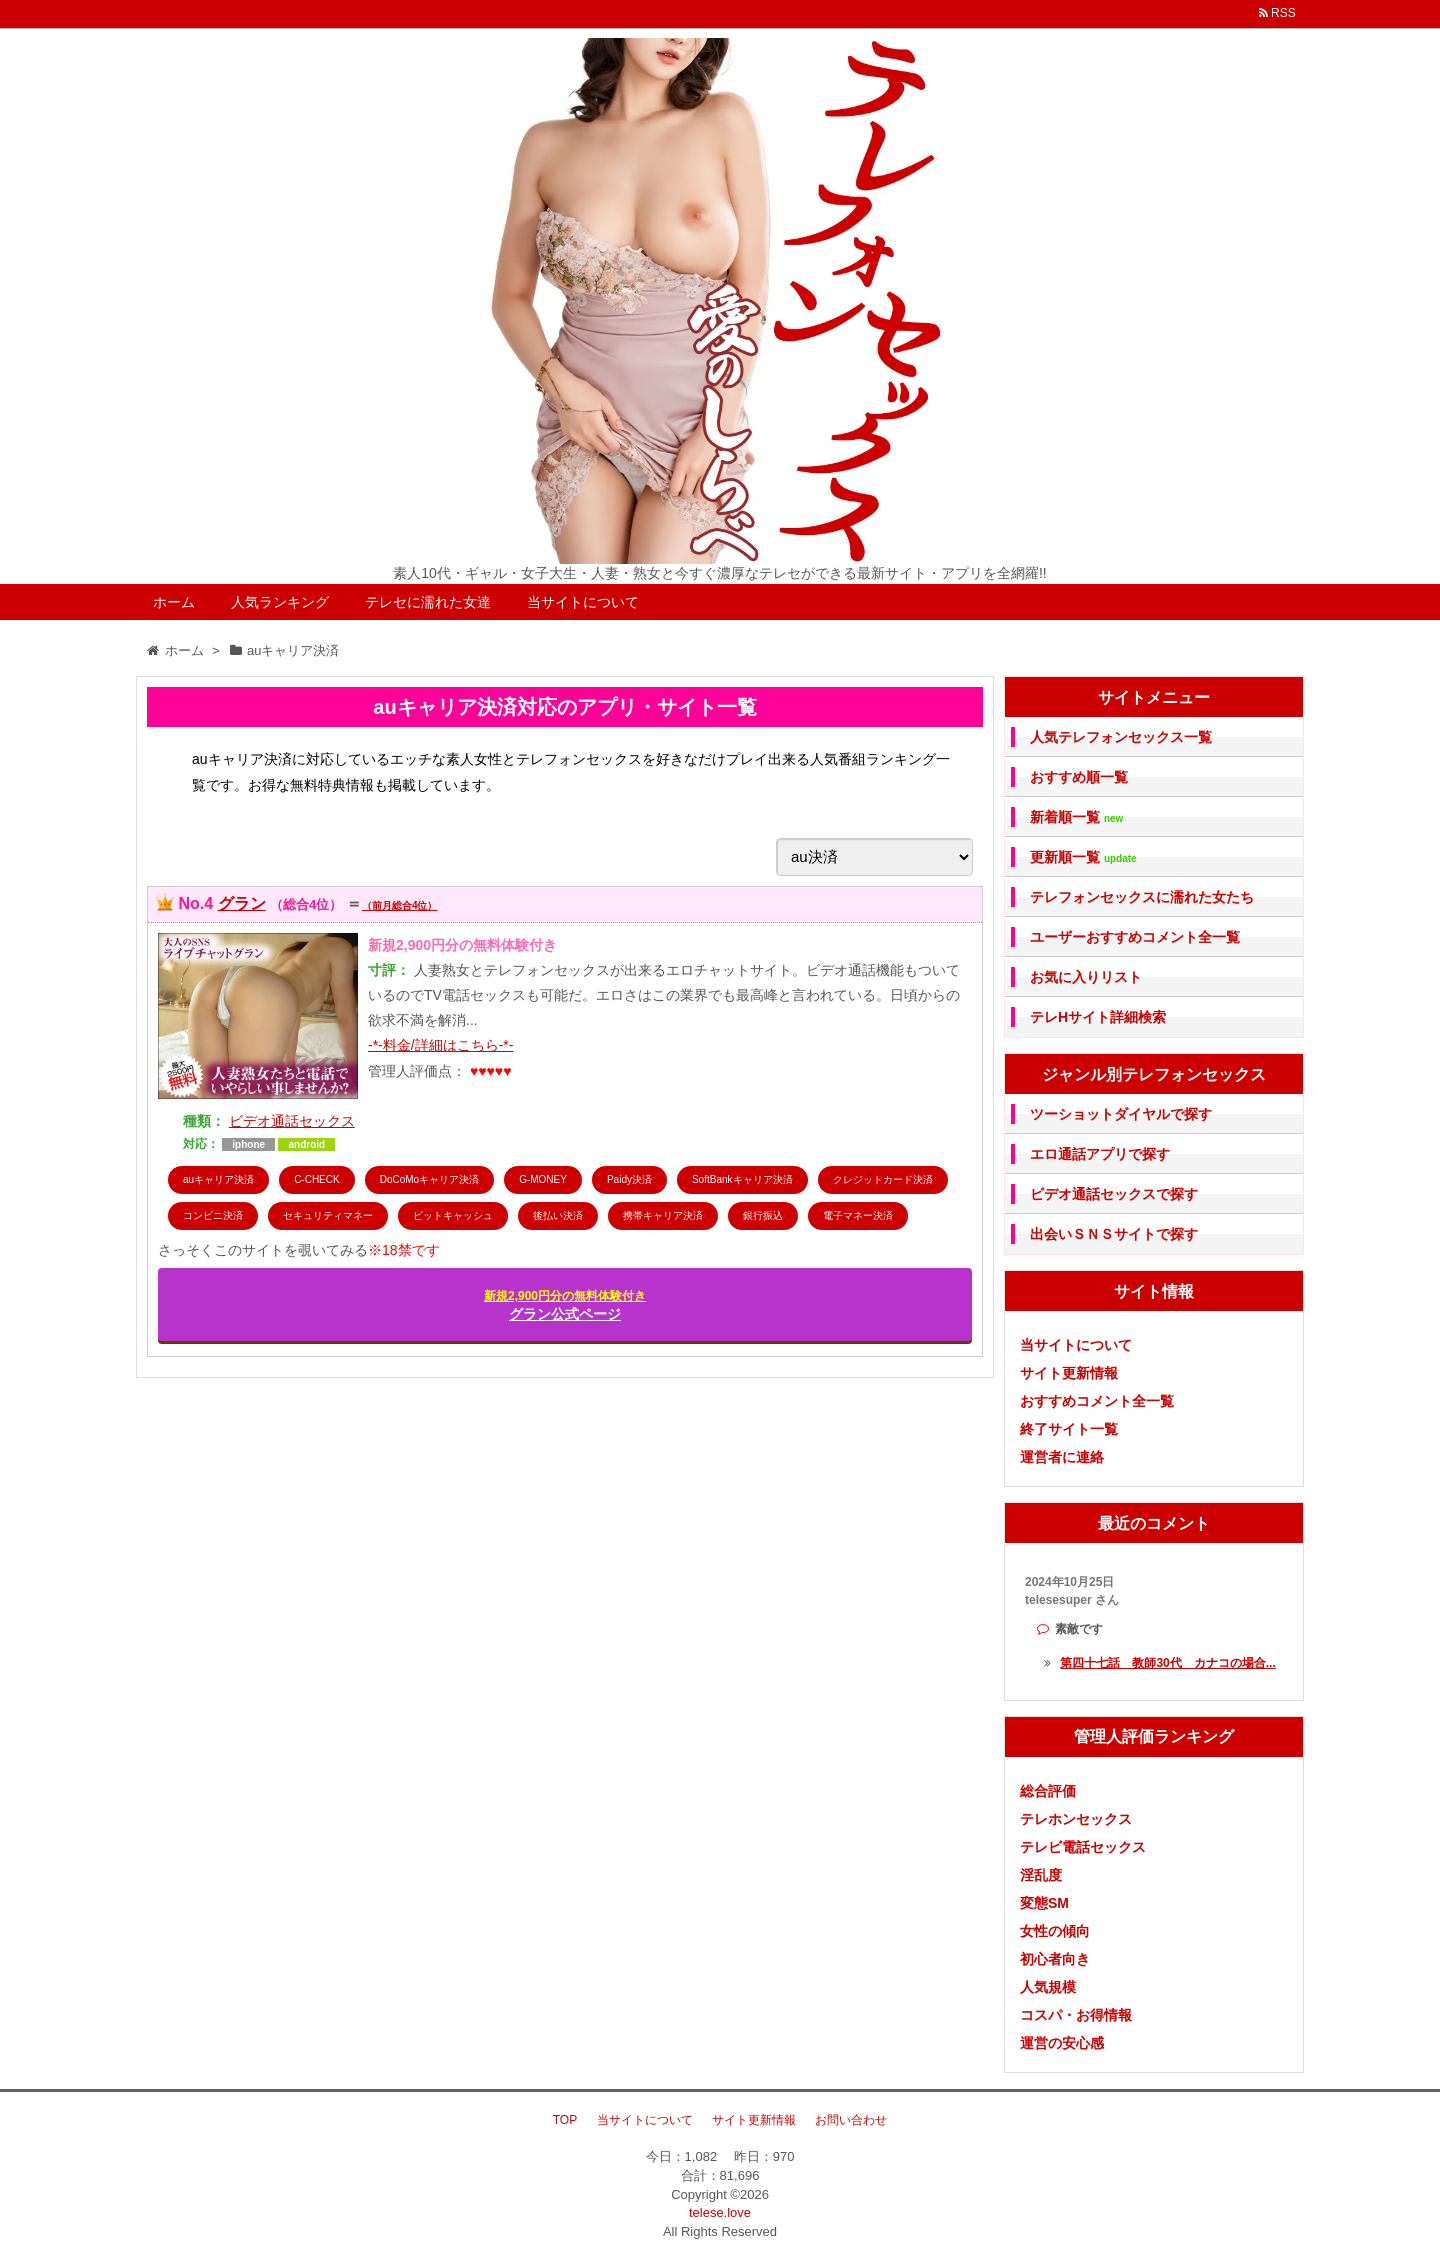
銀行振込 (763, 1215)
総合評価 (1048, 1791)
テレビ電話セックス (1083, 1847)
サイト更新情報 (1069, 1373)
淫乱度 (1041, 1875)
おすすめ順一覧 (1079, 777)
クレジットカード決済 (883, 1179)
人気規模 (1048, 1987)
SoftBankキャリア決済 (742, 1179)
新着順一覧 (1076, 817)
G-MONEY (543, 1179)
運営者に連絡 (1062, 1457)
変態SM (1044, 1903)
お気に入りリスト (1086, 977)
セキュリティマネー (328, 1215)
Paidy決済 (629, 1179)
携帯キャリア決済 (663, 1215)
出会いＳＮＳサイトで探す (1114, 1234)
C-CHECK (317, 1179)
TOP (565, 2120)
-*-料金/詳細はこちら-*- (440, 1045)
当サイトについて (583, 602)
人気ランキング (280, 602)
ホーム (174, 602)
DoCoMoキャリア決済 (429, 1179)
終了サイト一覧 (1069, 1429)
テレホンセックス (1076, 1819)
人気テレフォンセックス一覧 (1121, 737)
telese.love (720, 2212)
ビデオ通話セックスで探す (1114, 1194)
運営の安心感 (1062, 2043)
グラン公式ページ (565, 1305)
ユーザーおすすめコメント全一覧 (1135, 937)
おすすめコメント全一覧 (1097, 1401)
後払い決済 (558, 1215)
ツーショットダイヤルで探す (1121, 1114)
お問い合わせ (851, 2120)
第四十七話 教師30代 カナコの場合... (1167, 1663)
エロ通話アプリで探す (1100, 1154)
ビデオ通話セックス (292, 1121)
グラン (242, 903)
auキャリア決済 (218, 1179)
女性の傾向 (1055, 1931)
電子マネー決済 (858, 1215)
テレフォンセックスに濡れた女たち (1142, 897)
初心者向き (1055, 1959)
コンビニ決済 (213, 1215)
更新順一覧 (1083, 857)
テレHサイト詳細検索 (1098, 1017)
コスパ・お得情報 (1076, 2015)
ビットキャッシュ (453, 1215)
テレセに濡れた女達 (428, 602)
